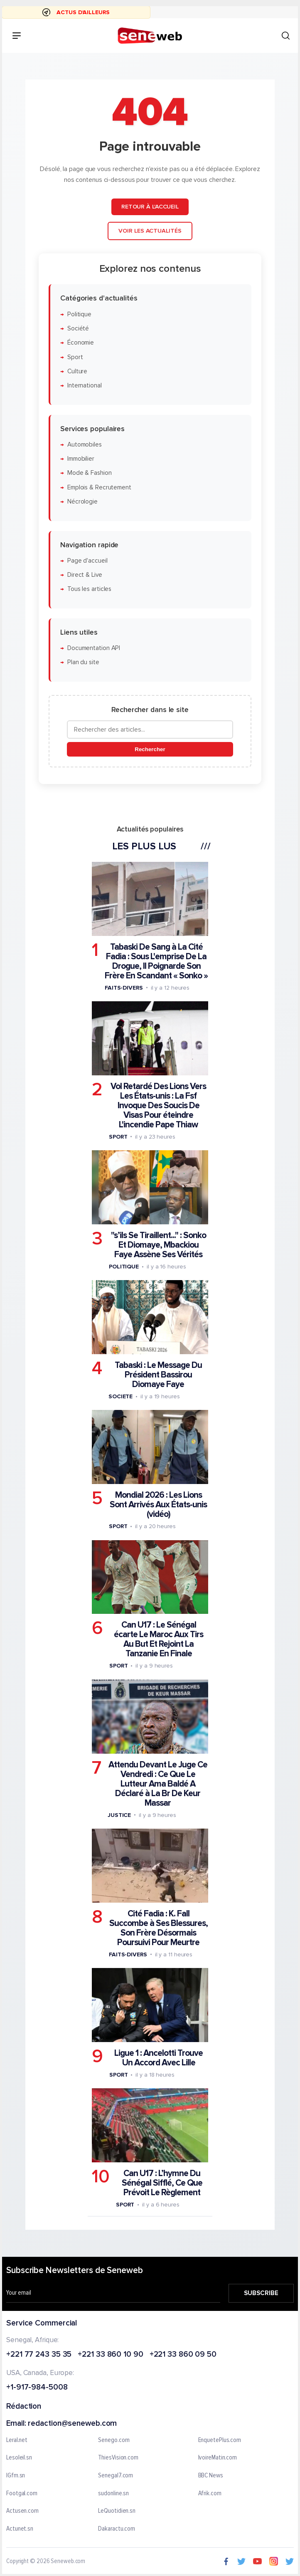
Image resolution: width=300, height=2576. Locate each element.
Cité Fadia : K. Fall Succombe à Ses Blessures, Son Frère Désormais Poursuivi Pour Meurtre (158, 1928)
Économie (80, 343)
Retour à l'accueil (150, 207)
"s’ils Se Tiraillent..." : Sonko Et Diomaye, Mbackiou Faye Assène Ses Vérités (158, 1245)
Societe (120, 1396)
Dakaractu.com (116, 2529)
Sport (75, 357)
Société (78, 329)
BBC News (210, 2475)
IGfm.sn (15, 2475)
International (84, 386)
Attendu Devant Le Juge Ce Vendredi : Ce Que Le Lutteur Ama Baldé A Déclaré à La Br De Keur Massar (157, 1784)
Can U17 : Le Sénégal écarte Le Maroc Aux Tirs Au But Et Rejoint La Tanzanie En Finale (158, 1640)
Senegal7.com (115, 2475)
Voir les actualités (149, 231)
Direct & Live (84, 575)
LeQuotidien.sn (116, 2511)
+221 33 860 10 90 (110, 2354)
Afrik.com (209, 2493)
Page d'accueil (87, 561)
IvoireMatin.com (217, 2458)
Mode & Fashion (89, 473)
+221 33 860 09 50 (183, 2354)
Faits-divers (124, 988)
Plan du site (83, 663)
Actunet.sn (19, 2529)
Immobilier (80, 459)
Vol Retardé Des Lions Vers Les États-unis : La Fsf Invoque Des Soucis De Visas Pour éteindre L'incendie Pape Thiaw (158, 1105)
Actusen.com (22, 2511)
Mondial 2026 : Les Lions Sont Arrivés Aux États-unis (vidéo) (158, 1505)
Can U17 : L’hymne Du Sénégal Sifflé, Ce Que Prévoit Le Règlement (162, 2183)
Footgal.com (21, 2493)
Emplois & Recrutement (99, 487)
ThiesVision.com (118, 2458)
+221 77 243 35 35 (38, 2354)
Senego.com (113, 2440)
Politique (79, 314)
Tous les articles (89, 589)
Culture (77, 371)
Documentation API (93, 648)
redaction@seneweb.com (72, 2424)
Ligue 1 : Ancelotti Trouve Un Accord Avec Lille (158, 2057)
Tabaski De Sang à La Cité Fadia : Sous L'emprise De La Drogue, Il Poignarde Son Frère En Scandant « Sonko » (156, 961)
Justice (119, 1815)
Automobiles (84, 445)
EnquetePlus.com (219, 2440)
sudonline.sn (113, 2493)
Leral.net (16, 2440)
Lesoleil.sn (19, 2458)
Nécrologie (82, 502)
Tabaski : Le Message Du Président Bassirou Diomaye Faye (158, 1374)
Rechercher (150, 749)
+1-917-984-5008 (37, 2387)
